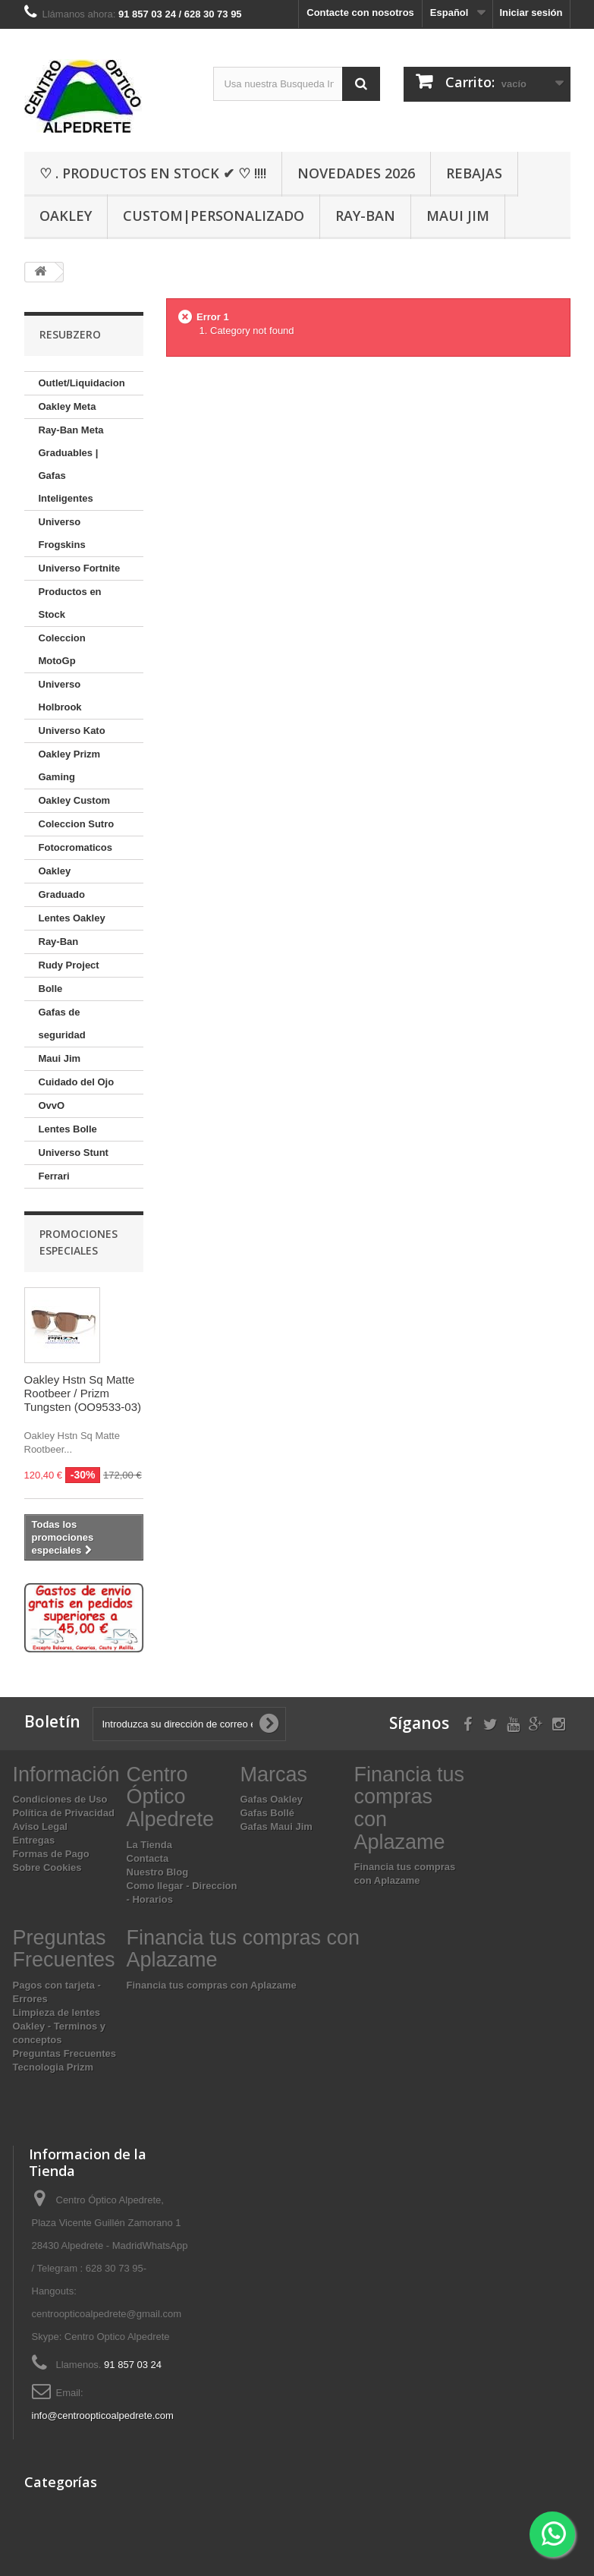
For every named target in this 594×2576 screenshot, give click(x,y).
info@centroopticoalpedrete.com (103, 2415)
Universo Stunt (73, 1152)
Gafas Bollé (267, 1813)
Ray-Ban (365, 215)
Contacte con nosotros (360, 12)
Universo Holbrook (60, 696)
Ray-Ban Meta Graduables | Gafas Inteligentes (71, 464)
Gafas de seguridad (62, 1023)
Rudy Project (69, 965)
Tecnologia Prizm (53, 2067)
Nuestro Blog (158, 1872)
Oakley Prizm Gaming (70, 765)
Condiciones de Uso (60, 1799)
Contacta (148, 1858)
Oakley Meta (67, 406)
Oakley (65, 215)
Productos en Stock (70, 603)
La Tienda (149, 1844)
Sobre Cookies (47, 1867)
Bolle (51, 988)
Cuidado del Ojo (77, 1082)
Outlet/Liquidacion (82, 383)
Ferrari (54, 1176)
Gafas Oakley (271, 1799)
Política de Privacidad (64, 1813)
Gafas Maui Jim (276, 1826)
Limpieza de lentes (57, 2012)
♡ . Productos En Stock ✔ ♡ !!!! (152, 173)
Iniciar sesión (530, 12)
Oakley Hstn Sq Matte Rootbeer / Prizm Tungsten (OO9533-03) (83, 1393)
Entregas (34, 1840)
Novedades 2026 (356, 173)
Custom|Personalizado (213, 215)
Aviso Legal (40, 1826)
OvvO (52, 1105)
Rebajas (474, 173)
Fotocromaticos (76, 847)
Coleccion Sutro (77, 824)
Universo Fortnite (80, 568)
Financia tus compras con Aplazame (212, 1985)
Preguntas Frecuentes (65, 2053)
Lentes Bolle (68, 1129)
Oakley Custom (75, 800)
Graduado (62, 894)
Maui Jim (457, 215)
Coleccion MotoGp (62, 649)
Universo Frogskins (62, 533)
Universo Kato (72, 730)
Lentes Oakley (72, 918)
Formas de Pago (51, 1854)
